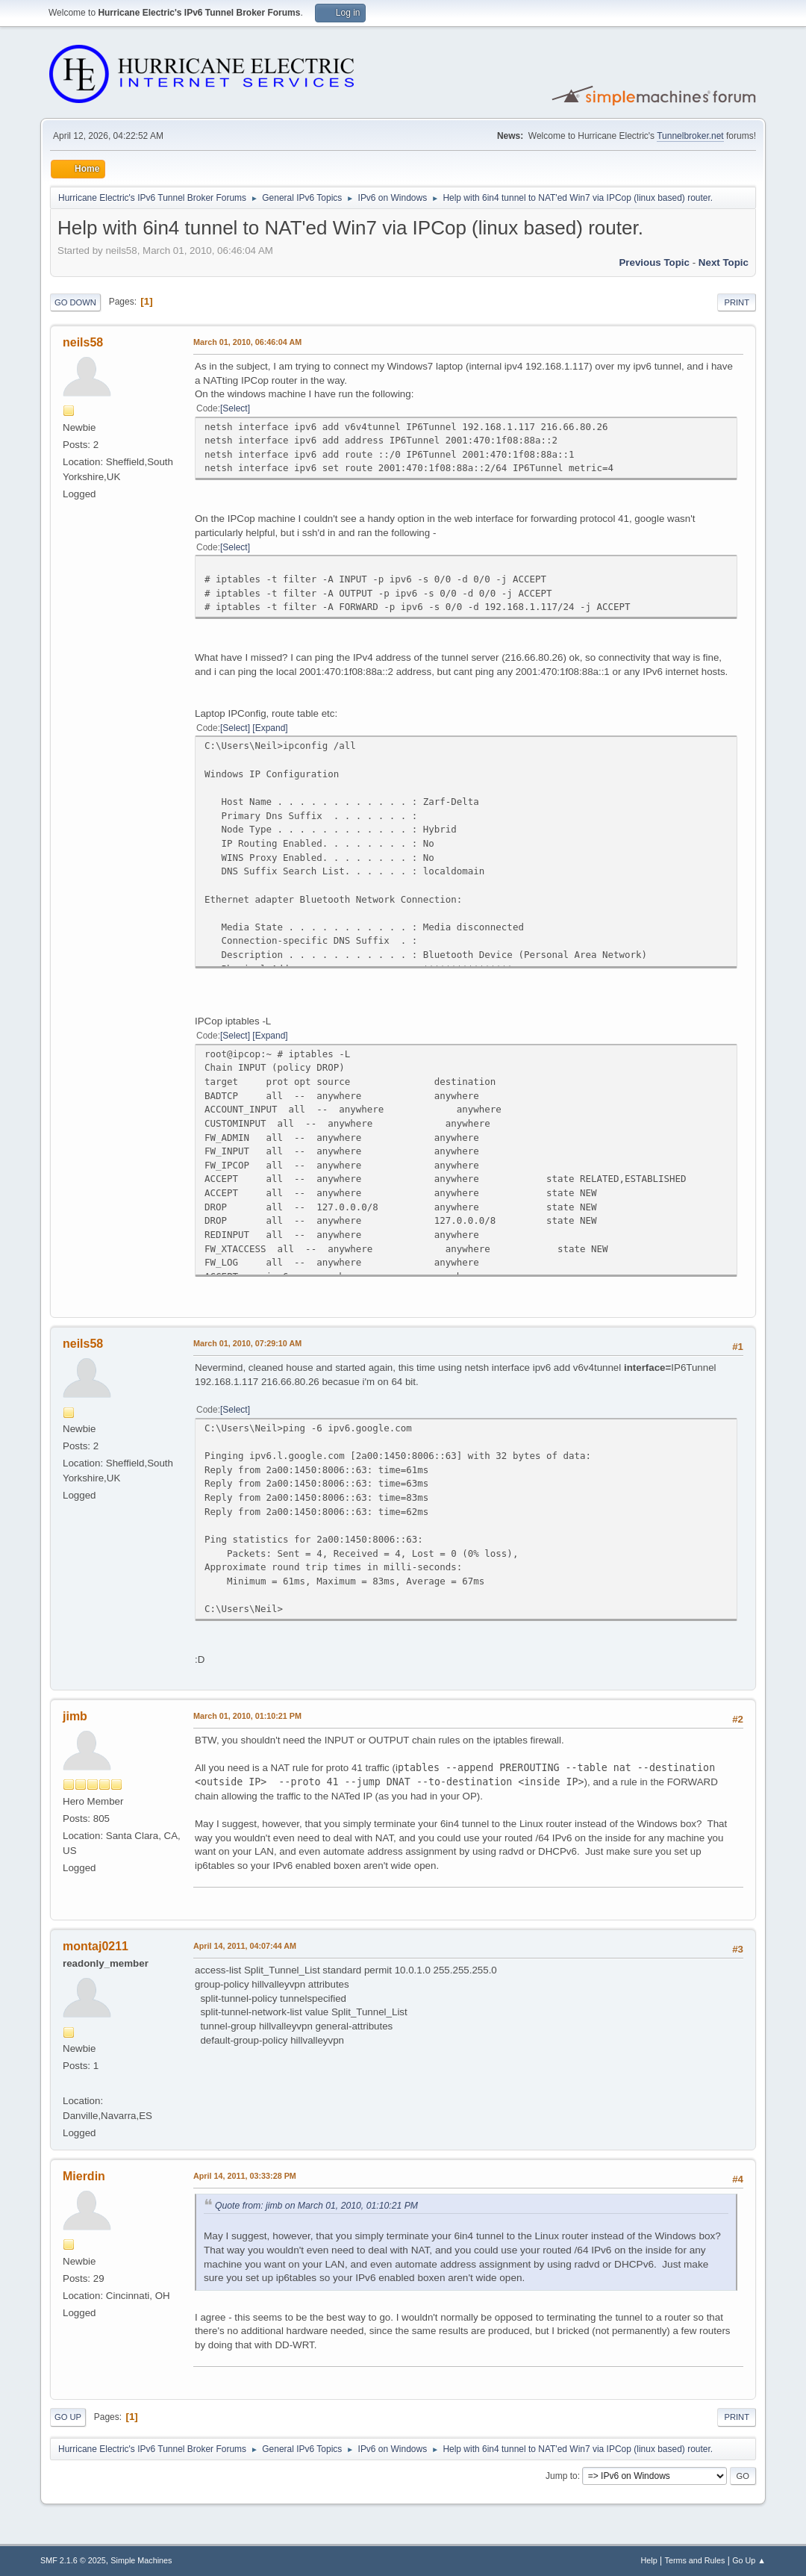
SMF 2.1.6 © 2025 (73, 2560)
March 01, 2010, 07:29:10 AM (247, 1343)
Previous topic (654, 262)
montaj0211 (95, 1946)
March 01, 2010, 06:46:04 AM (247, 341)
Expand (270, 728)
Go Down (75, 302)
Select (234, 408)
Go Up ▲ (749, 2560)
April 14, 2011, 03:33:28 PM (244, 2175)
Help (649, 2560)
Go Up (67, 2416)
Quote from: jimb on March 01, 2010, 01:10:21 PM (316, 2205)
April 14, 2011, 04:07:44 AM (244, 1945)
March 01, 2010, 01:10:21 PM (247, 1715)
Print (736, 302)
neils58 (83, 342)
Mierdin (84, 2176)
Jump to (562, 2476)
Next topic (724, 262)
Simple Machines (141, 2560)
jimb (75, 1716)
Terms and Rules (695, 2560)
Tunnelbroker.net (690, 136)
